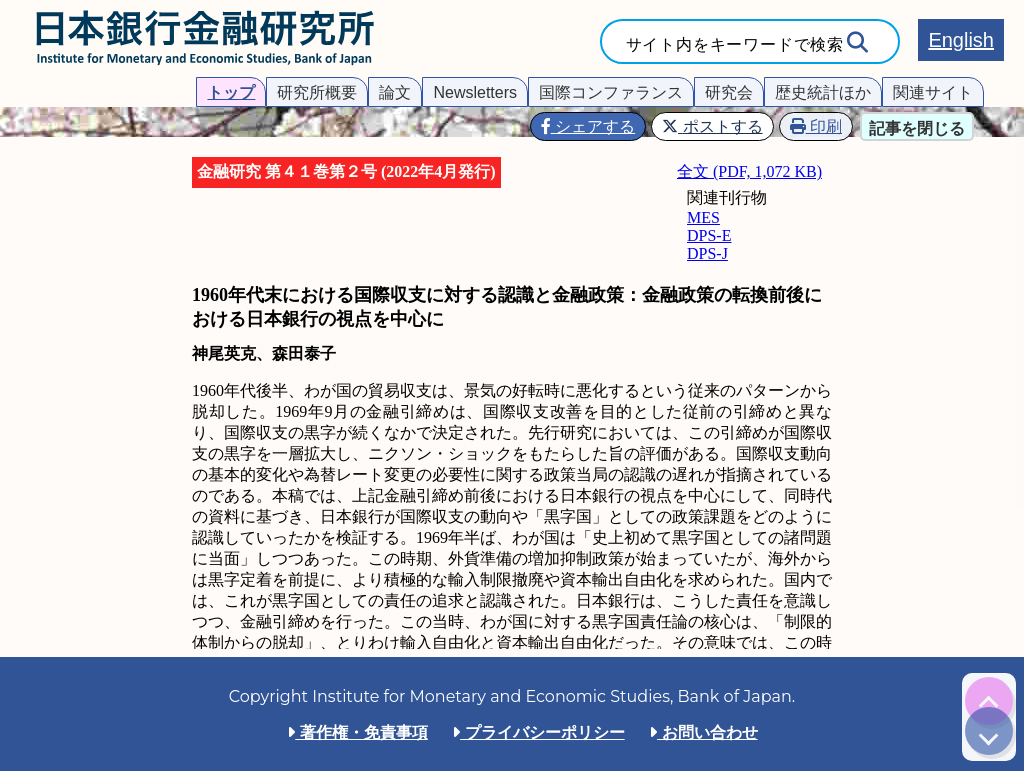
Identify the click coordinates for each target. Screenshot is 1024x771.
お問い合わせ (703, 732)
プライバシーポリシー (538, 732)
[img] (989, 701)
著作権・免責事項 (357, 732)
